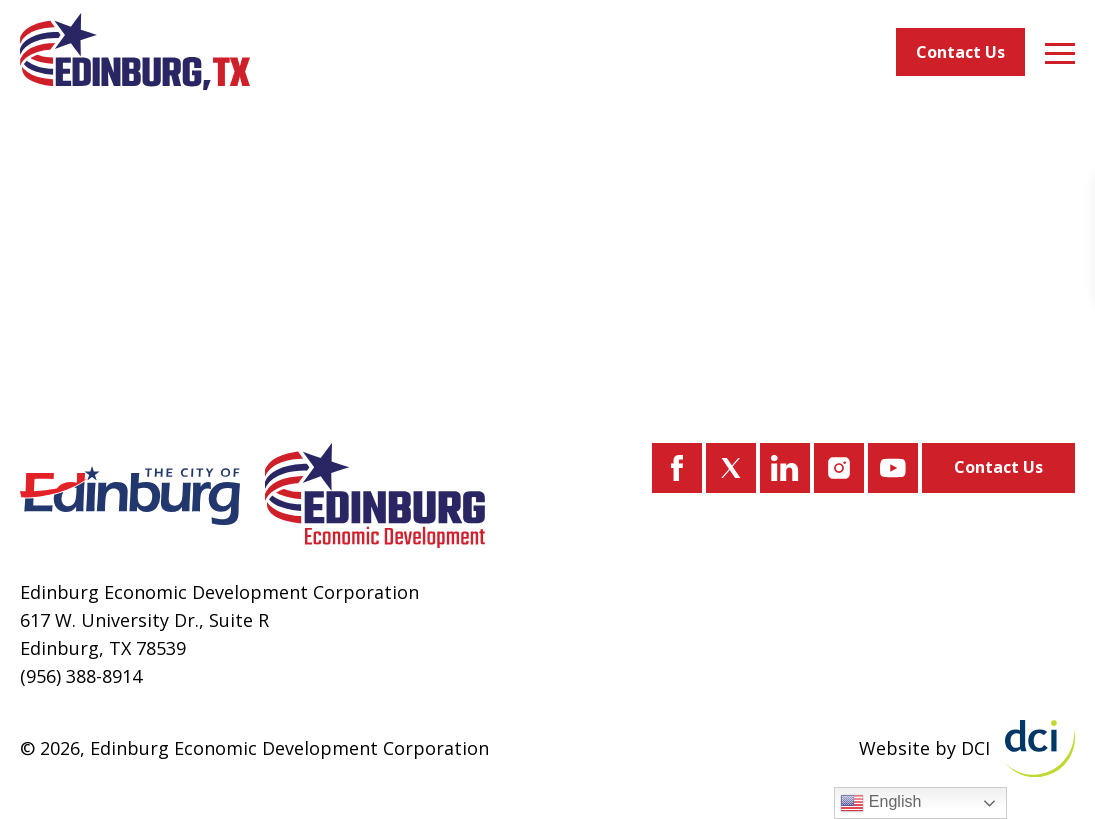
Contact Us (960, 52)
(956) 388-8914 (81, 676)
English (880, 803)
